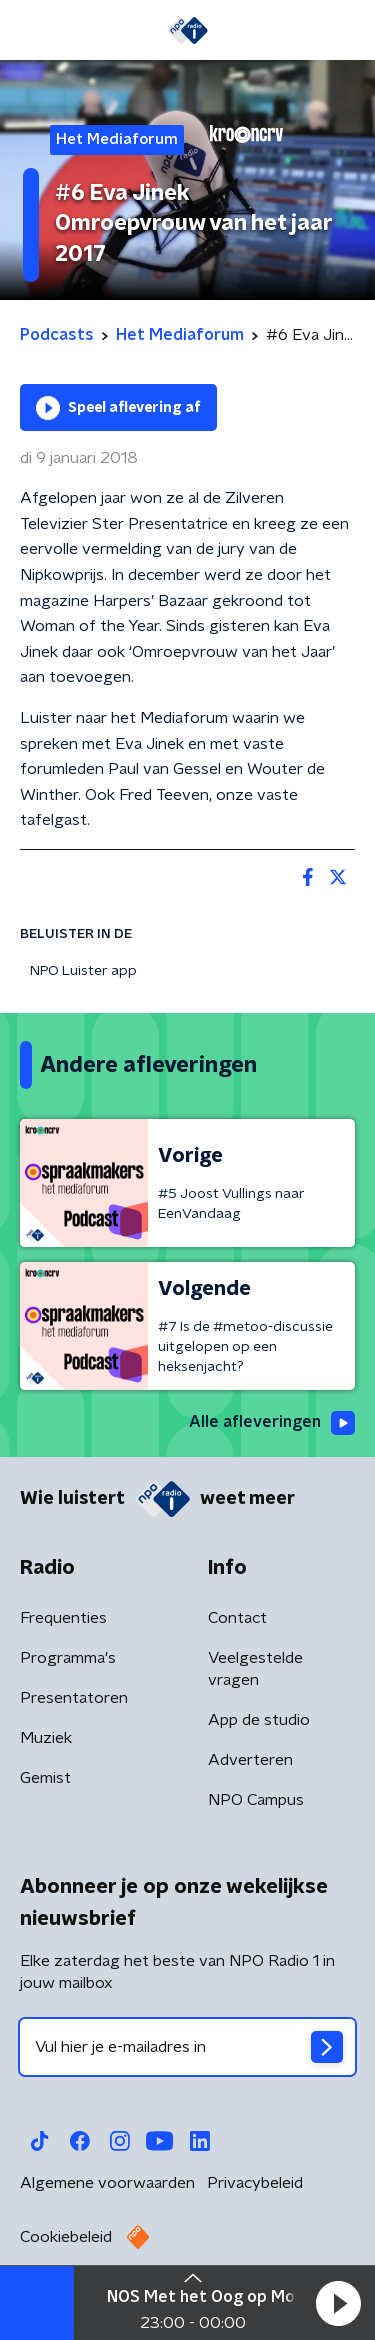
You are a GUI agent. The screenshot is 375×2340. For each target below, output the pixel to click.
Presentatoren (74, 1698)
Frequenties (63, 1618)
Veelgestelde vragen (255, 1669)
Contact (237, 1618)
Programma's (68, 1658)
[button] (338, 2303)
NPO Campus (256, 1800)
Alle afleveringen (272, 1423)
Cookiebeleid (66, 2237)
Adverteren (250, 1760)
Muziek (46, 1738)
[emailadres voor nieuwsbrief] (187, 2047)
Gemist (45, 1778)
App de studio (259, 1720)
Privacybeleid (255, 2183)
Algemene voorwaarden (107, 2183)
